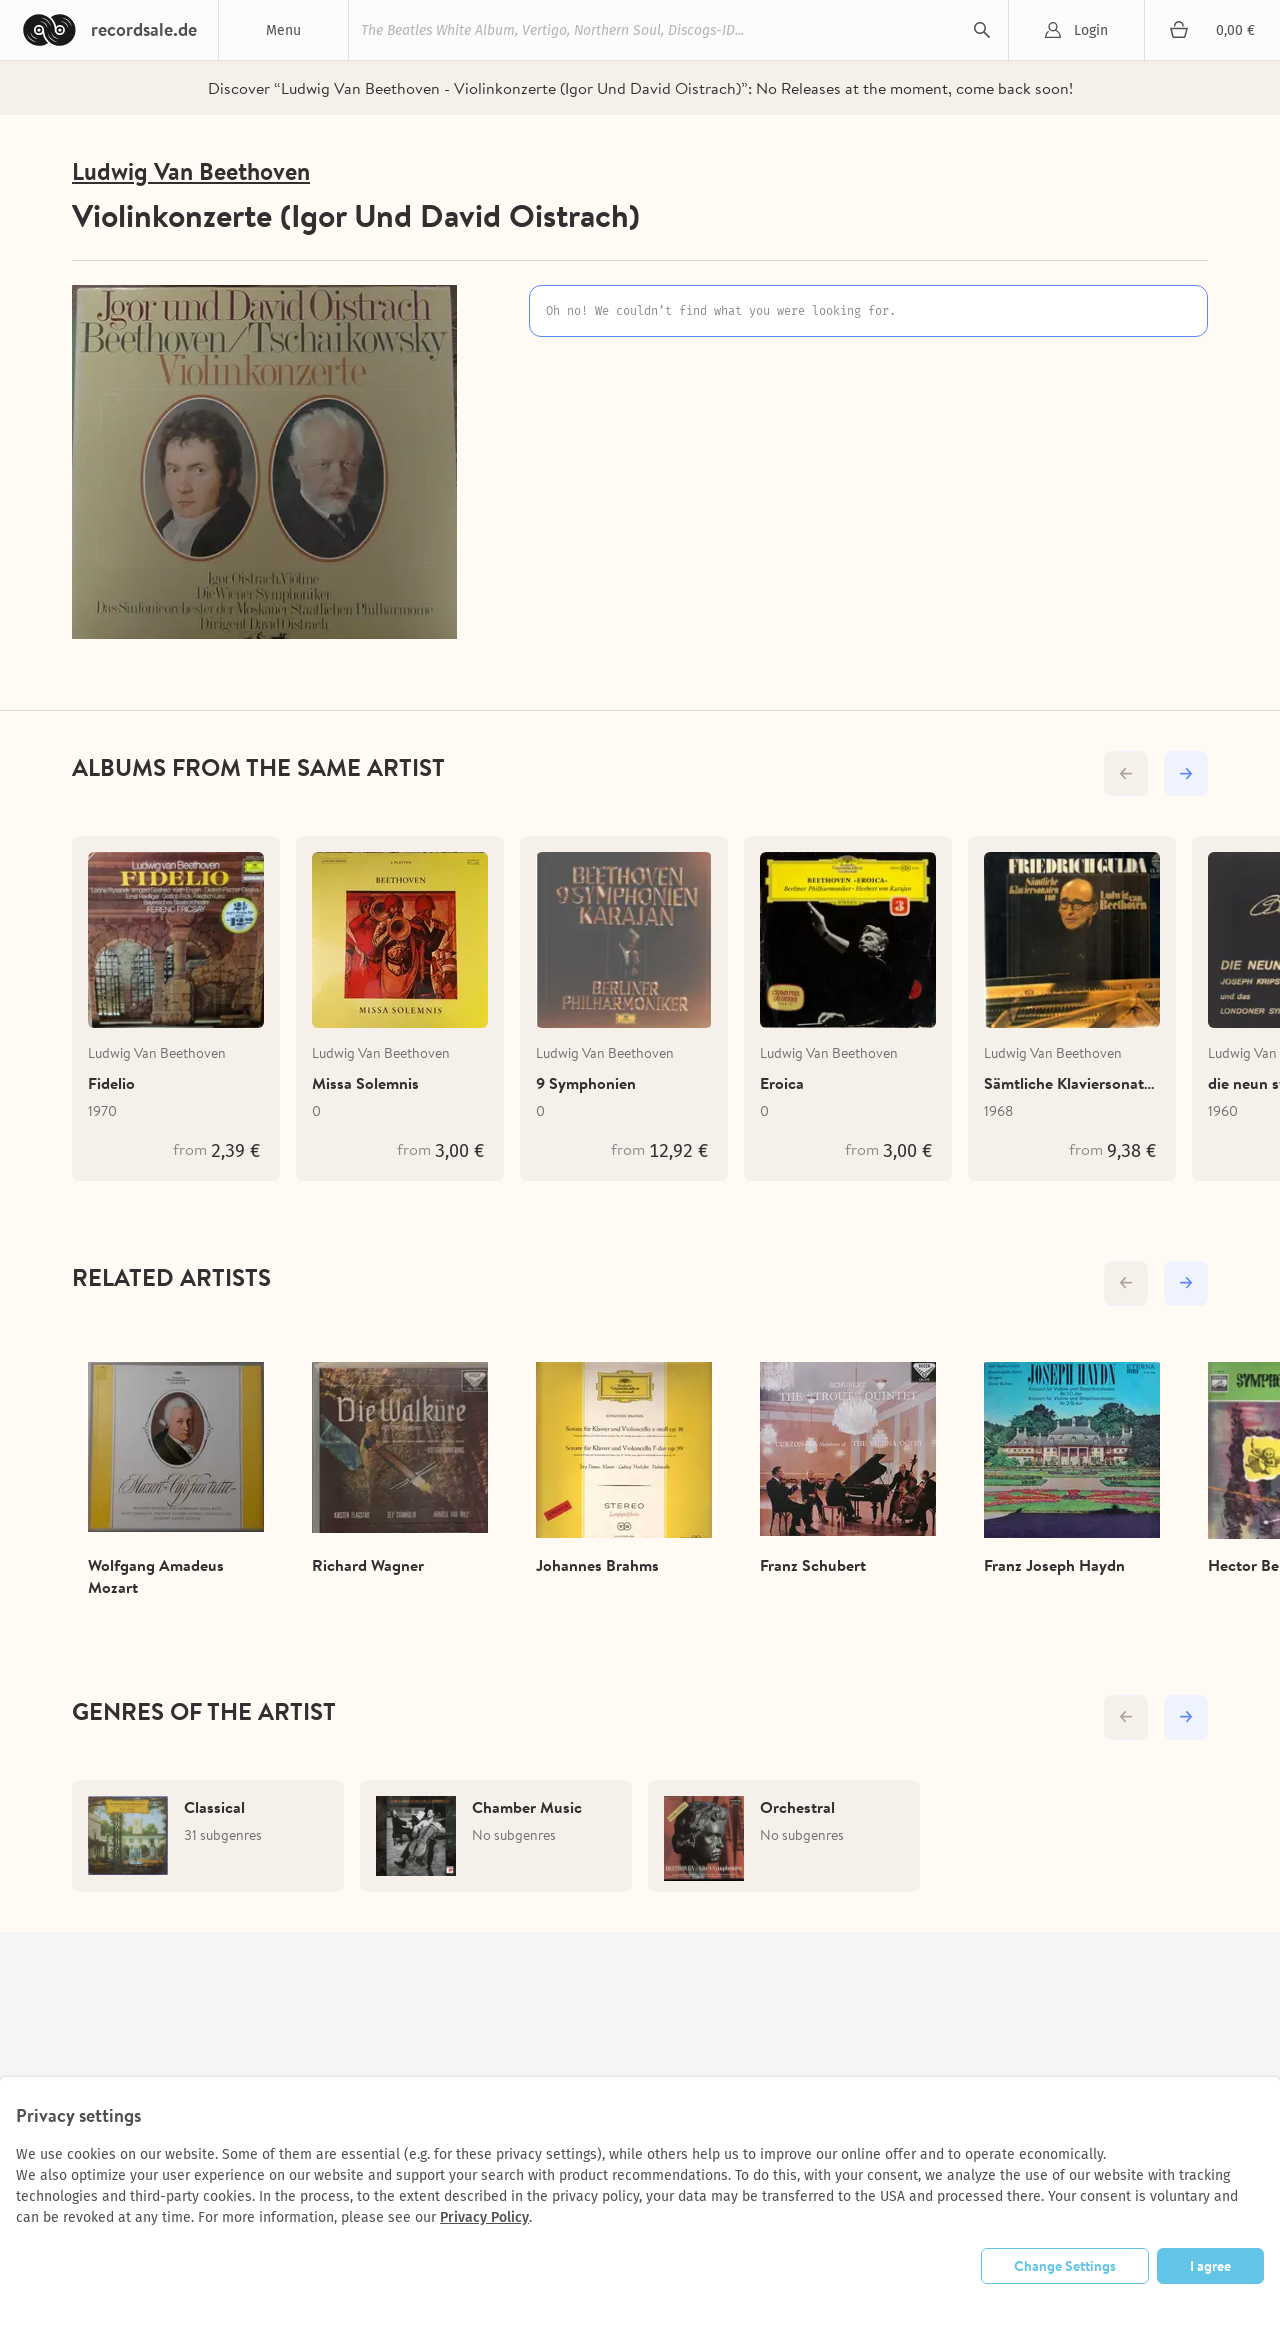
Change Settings (1065, 2266)
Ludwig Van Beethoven (191, 171)
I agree (1210, 2266)
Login (1091, 30)
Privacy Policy (484, 2217)
